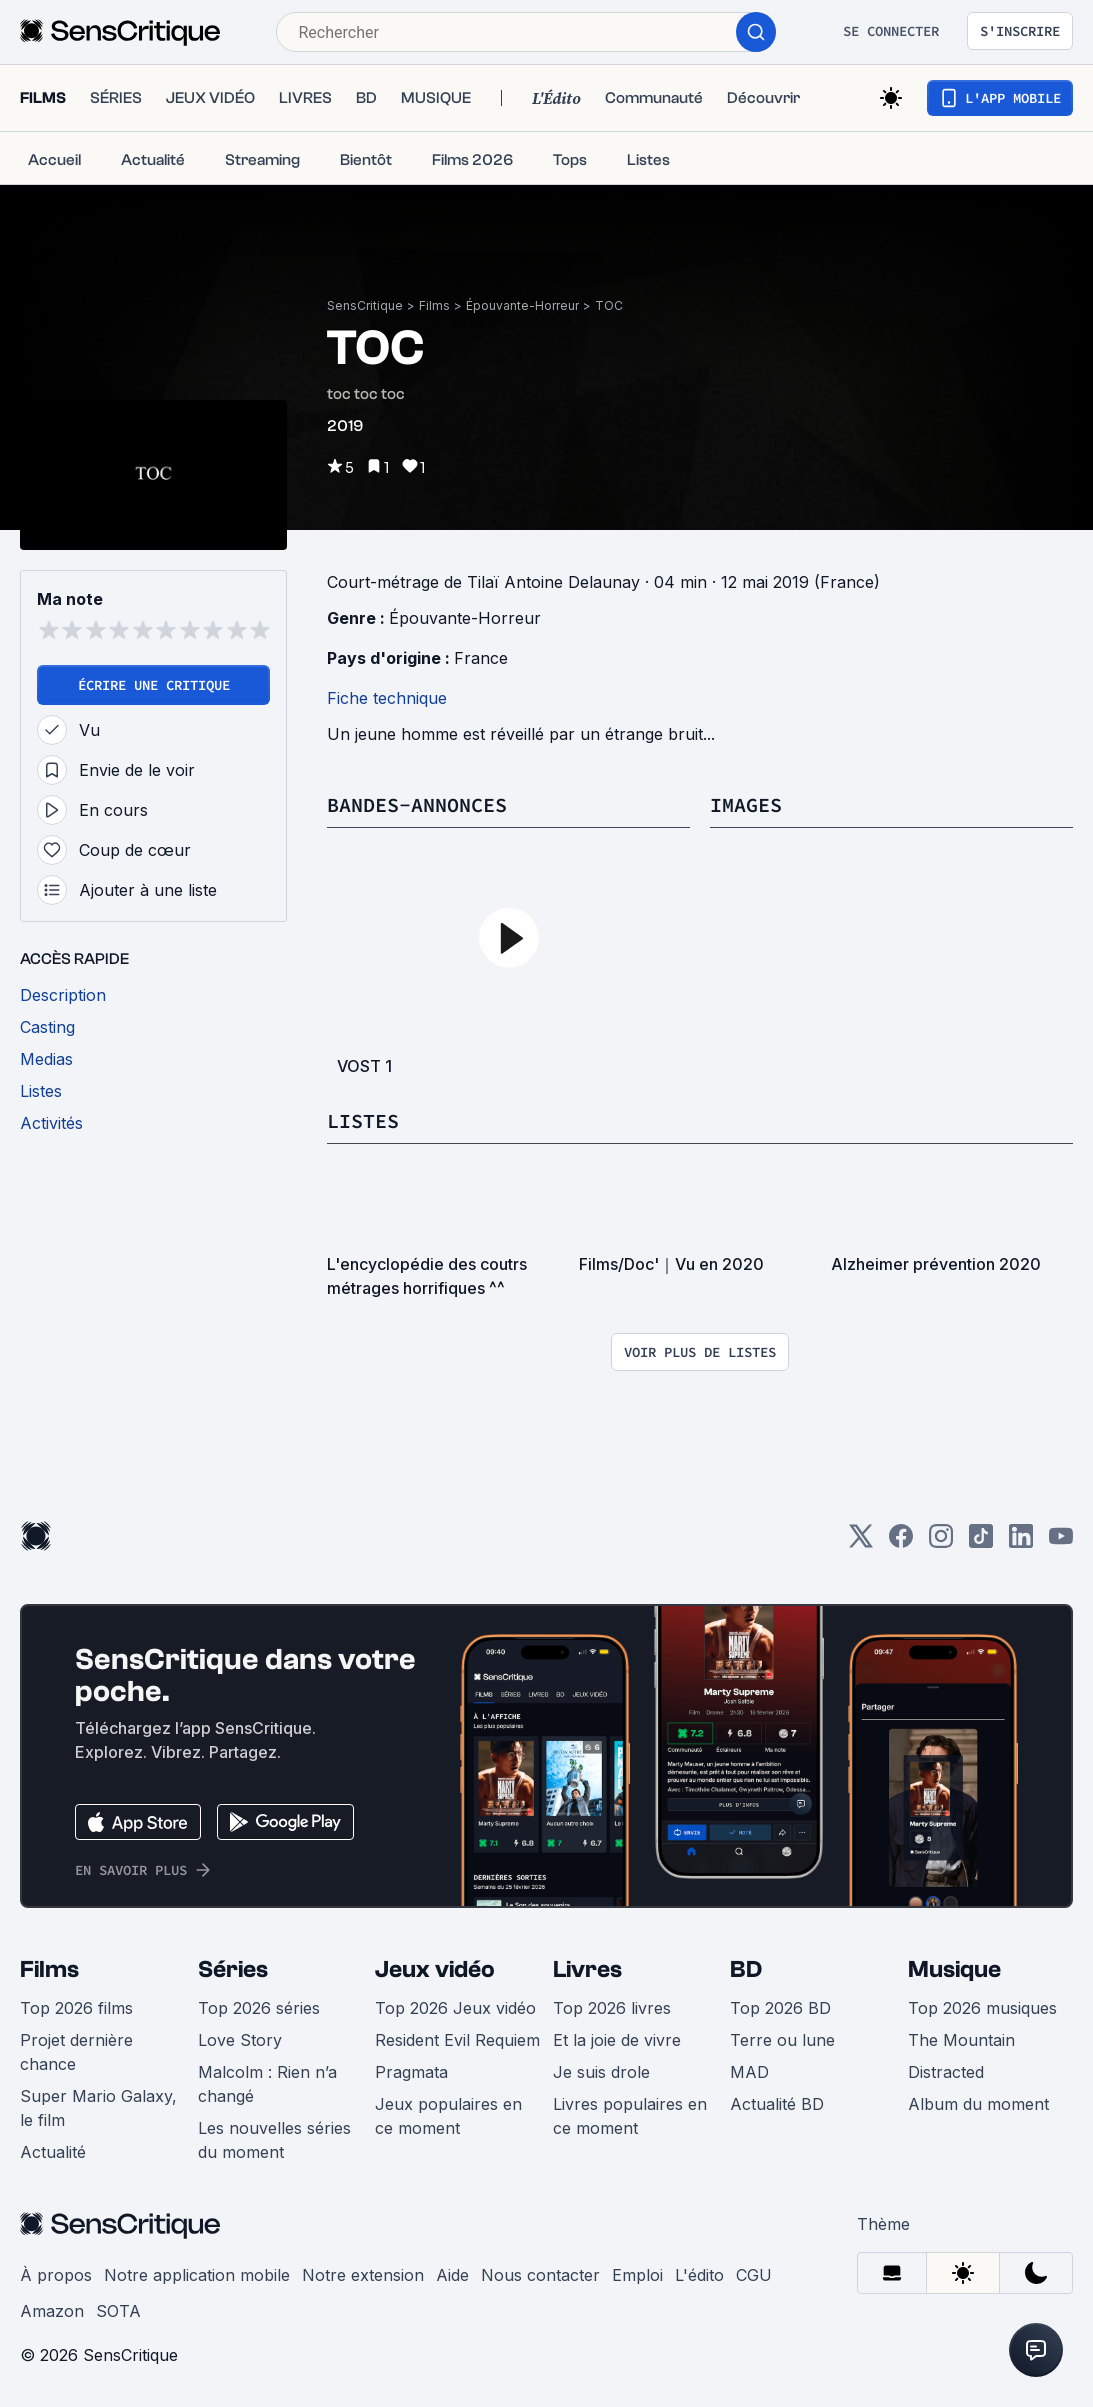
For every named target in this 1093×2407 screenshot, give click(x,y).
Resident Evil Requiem (457, 2040)
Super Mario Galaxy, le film (98, 2108)
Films (434, 305)
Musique (954, 1969)
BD (746, 1969)
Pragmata (411, 2072)
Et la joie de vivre (617, 2040)
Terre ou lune (782, 2040)
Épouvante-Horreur (522, 305)
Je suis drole (601, 2072)
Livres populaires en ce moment (630, 2116)
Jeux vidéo (435, 1969)
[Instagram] (941, 1542)
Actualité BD (777, 2104)
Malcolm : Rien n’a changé (267, 2084)
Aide (452, 2275)
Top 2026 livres (612, 2008)
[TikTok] (981, 1542)
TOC (609, 305)
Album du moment (978, 2104)
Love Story (240, 2040)
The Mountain (961, 2040)
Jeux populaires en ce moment (448, 2116)
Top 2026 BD (780, 2008)
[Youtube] (1061, 1542)
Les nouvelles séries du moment (274, 2140)
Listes (363, 1120)
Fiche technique (387, 698)
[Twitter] (861, 1542)
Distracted (946, 2072)
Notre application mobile (197, 2275)
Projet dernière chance (76, 2052)
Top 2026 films (76, 2008)
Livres (587, 1969)
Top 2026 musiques (982, 2008)
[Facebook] (901, 1542)
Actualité (53, 2152)
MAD (749, 2072)
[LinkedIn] (1021, 1542)
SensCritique (365, 305)
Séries (233, 1969)
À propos (56, 2275)
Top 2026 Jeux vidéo (455, 2008)
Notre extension (363, 2275)
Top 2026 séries (259, 2008)
